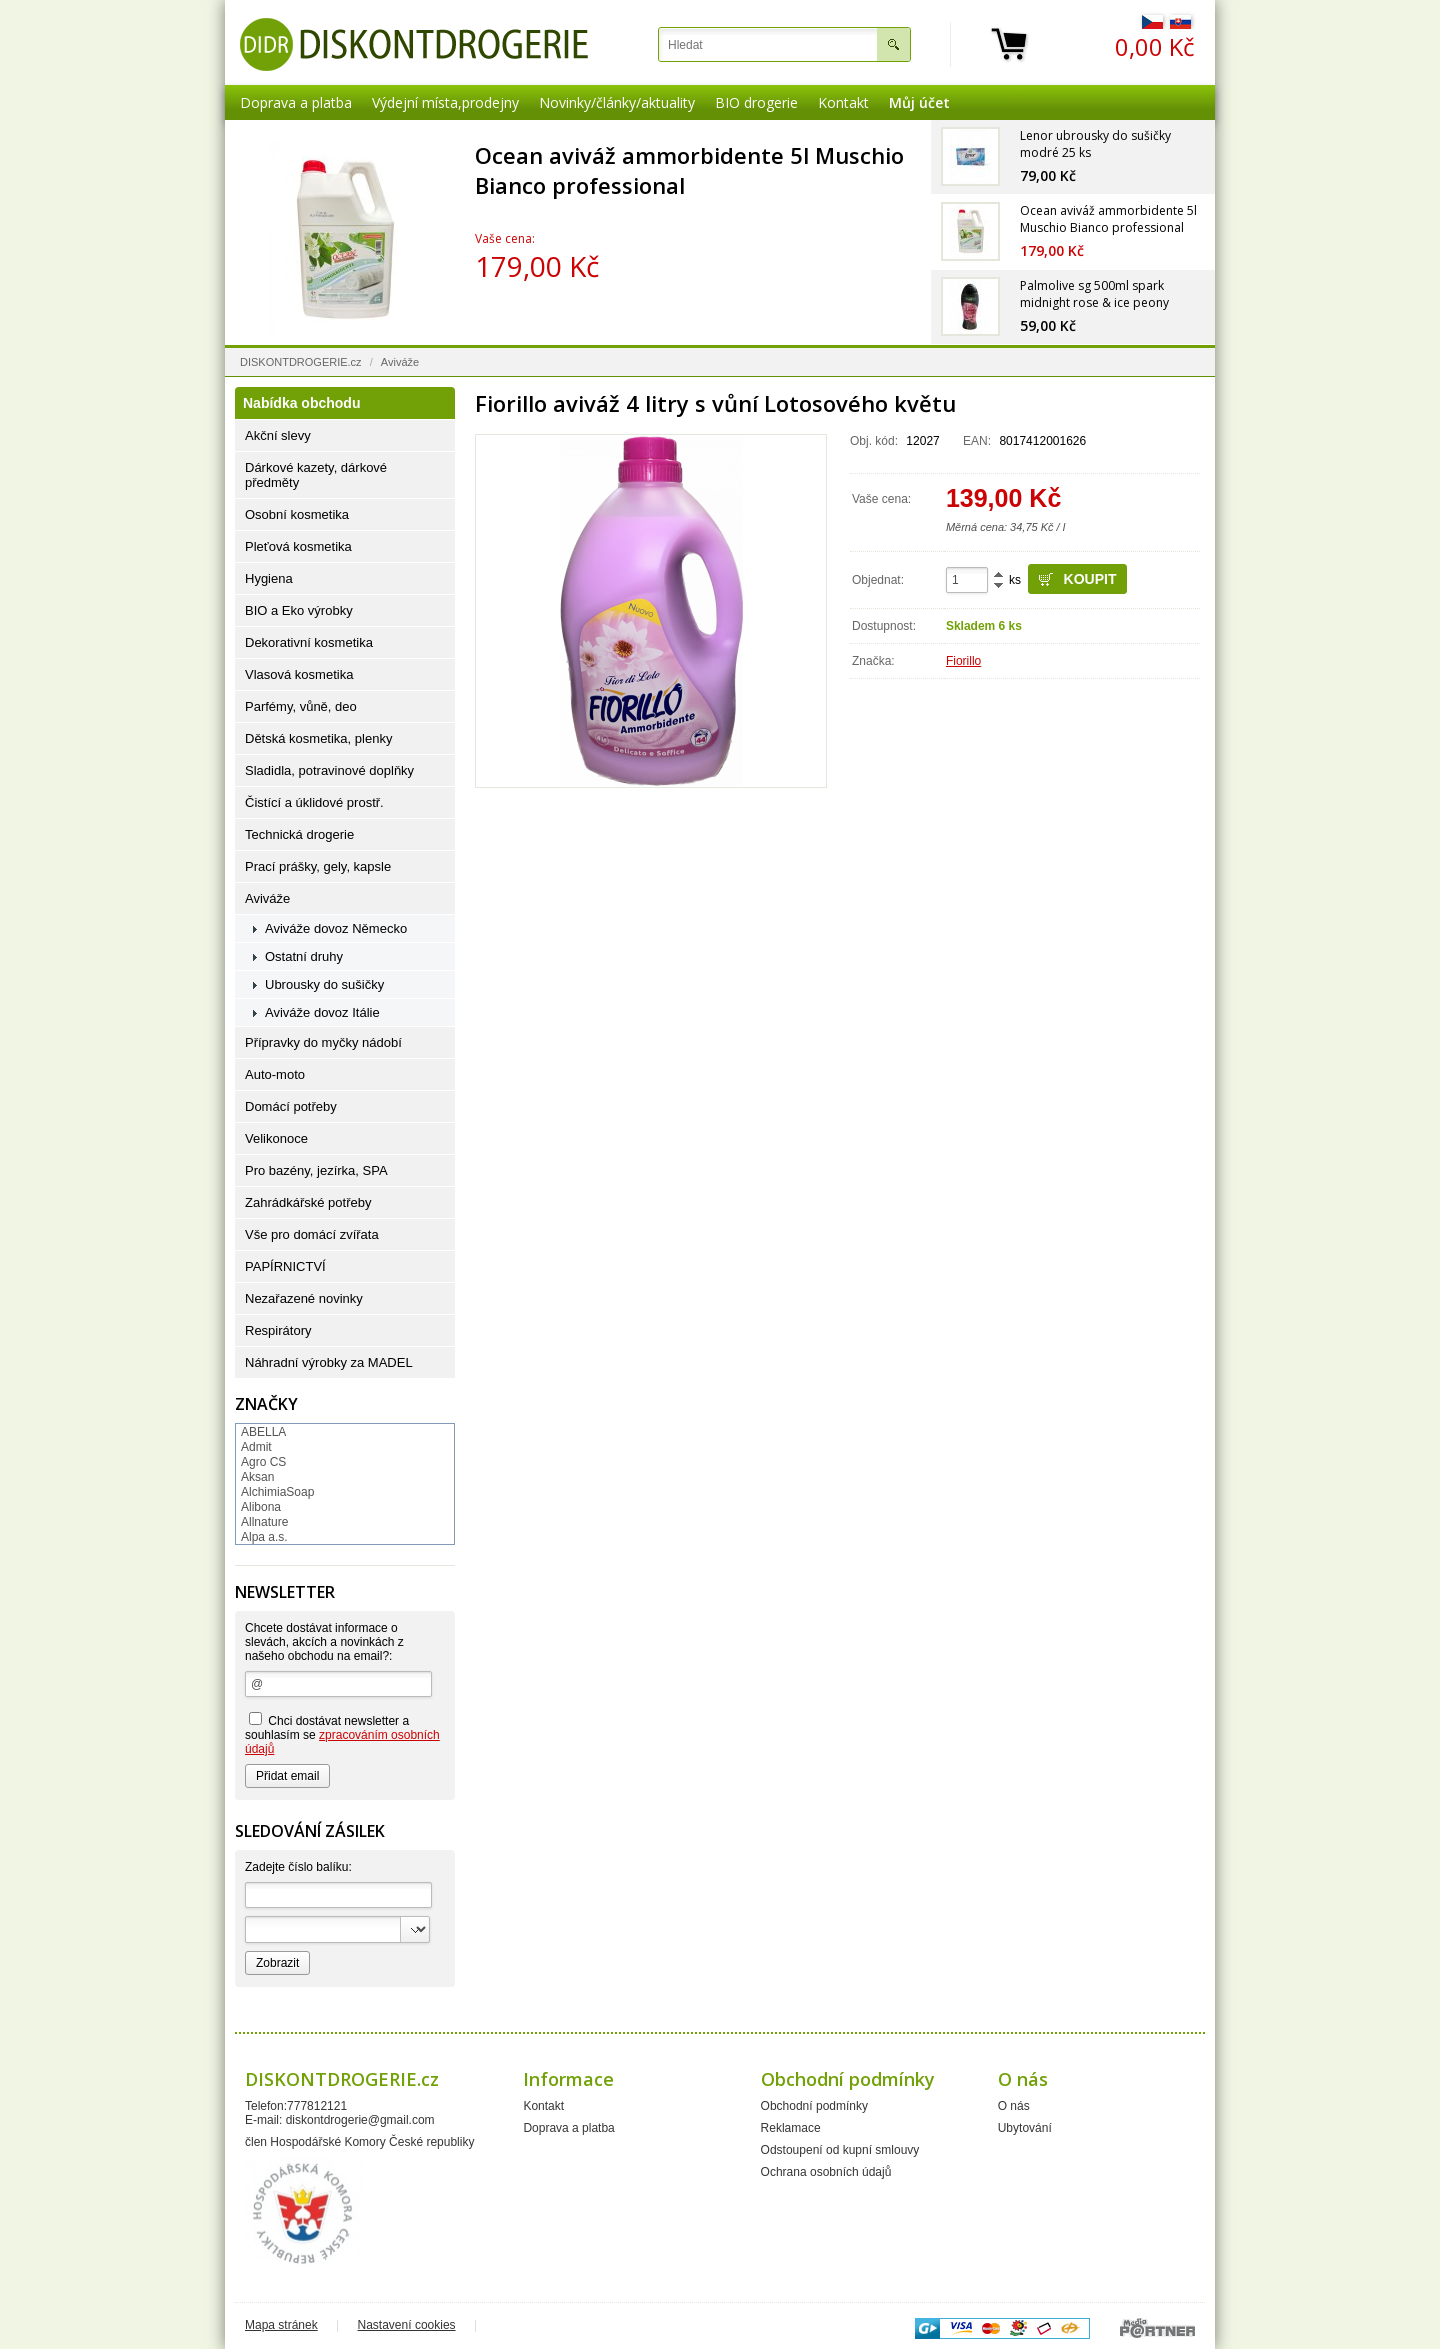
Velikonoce (276, 1138)
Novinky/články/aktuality (617, 102)
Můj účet (919, 102)
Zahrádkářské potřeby (308, 1202)
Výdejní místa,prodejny (445, 102)
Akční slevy (278, 435)
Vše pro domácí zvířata (312, 1234)
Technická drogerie (299, 834)
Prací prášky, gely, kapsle (318, 866)
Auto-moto (275, 1074)
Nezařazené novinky (304, 1298)
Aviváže (400, 362)
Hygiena (269, 578)
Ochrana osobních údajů (826, 2172)
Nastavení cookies (407, 2325)
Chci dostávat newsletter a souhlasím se (342, 1734)
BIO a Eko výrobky (299, 610)
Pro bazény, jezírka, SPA (316, 1170)
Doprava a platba (296, 102)
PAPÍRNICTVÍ (285, 1266)
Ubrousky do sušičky (324, 984)
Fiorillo (963, 661)
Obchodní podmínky (814, 2106)
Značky (266, 1404)
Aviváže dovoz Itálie (322, 1012)
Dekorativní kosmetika (309, 642)
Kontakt (843, 102)
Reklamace (791, 2128)
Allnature (264, 1522)
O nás (1014, 2106)
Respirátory (278, 1330)
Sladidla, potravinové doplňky (329, 770)
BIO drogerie (756, 102)
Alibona (261, 1507)
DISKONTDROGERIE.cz (301, 362)
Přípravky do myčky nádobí (323, 1042)
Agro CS (263, 1462)
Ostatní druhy (304, 956)
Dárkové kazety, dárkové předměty (316, 475)
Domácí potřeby (291, 1106)
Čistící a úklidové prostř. (314, 802)
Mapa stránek (281, 2325)
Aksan (257, 1477)
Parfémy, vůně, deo (301, 706)
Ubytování (1025, 2128)
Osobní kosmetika (297, 514)
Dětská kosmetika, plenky (318, 738)
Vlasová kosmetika (299, 674)
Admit (256, 1447)
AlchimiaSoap (277, 1492)
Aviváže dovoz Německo (336, 928)
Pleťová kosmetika (298, 546)
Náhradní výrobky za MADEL (329, 1362)
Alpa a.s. (264, 1537)
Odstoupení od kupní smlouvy (840, 2150)
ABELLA (263, 1432)
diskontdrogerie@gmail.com (360, 2120)
